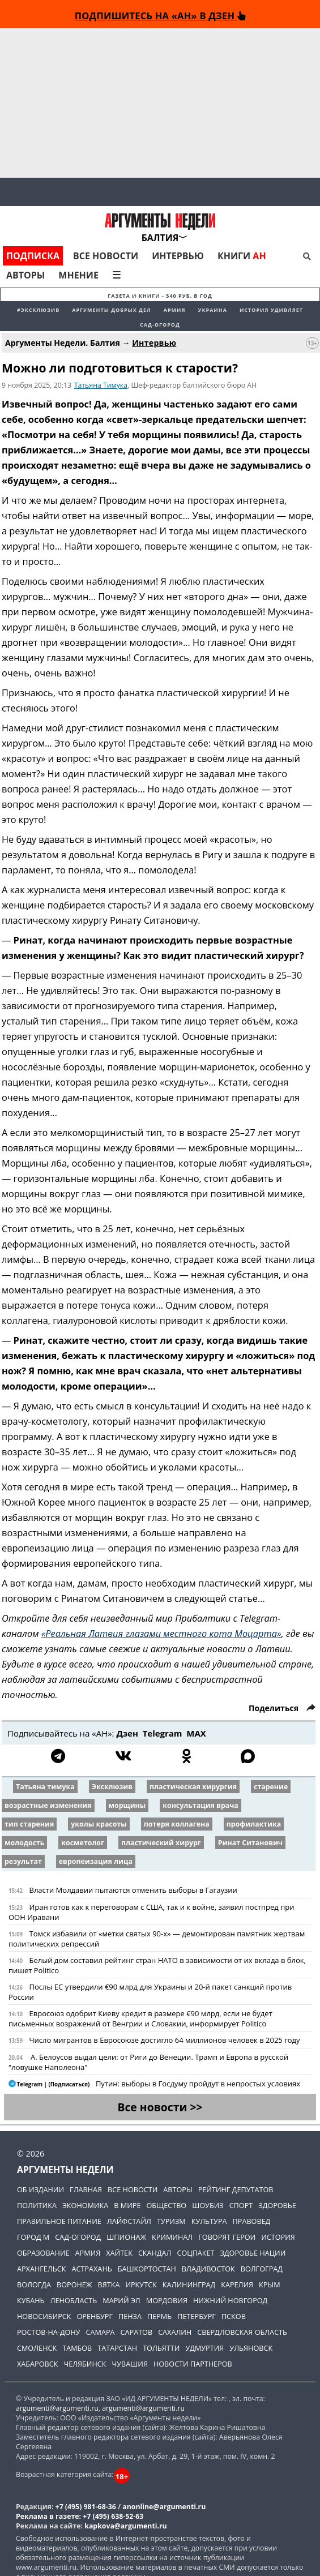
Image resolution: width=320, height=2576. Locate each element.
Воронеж (74, 2284)
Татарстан (117, 2348)
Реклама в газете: (48, 2516)
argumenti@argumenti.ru (57, 2408)
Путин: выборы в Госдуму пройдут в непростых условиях (198, 2083)
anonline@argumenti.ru (164, 2506)
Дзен (127, 1733)
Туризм (171, 2221)
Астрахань (92, 2269)
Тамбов (77, 2348)
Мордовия (166, 2300)
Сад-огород (160, 324)
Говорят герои (226, 2237)
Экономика (85, 2205)
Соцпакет (195, 2253)
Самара (100, 2332)
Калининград (189, 2284)
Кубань (31, 2300)
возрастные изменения (48, 1805)
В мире (127, 2205)
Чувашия (129, 2364)
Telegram (162, 1733)
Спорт (241, 2205)
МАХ (196, 1733)
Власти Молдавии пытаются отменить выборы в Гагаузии (133, 1890)
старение (271, 1786)
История (278, 2237)
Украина (212, 310)
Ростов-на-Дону (48, 2332)
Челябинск (84, 2364)
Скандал (155, 2253)
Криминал (172, 2237)
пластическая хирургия (193, 1786)
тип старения (29, 1824)
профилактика (254, 1824)
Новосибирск (44, 2316)
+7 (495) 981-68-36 (86, 2506)
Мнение (78, 275)
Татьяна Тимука (100, 385)
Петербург (196, 2316)
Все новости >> (159, 2107)
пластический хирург (161, 1843)
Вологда (34, 2284)
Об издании (40, 2189)
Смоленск (37, 2348)
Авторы (25, 275)
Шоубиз (207, 2205)
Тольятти (161, 2348)
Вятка (109, 2284)
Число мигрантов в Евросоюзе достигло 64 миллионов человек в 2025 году (164, 2040)
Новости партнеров (192, 2364)
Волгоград (262, 2269)
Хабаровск (37, 2364)
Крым (269, 2284)
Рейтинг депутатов (236, 2189)
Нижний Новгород (230, 2300)
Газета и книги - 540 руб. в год (160, 295)
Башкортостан (147, 2269)
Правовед (252, 2221)
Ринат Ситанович (250, 1843)
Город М (33, 2237)
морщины (127, 1805)
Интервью (178, 256)
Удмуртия (204, 2348)
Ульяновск (250, 2348)
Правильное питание (59, 2221)
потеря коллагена (177, 1824)
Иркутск (140, 2284)
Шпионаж (126, 2237)
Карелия (237, 2284)
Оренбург (94, 2316)
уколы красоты (98, 1824)
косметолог (82, 1843)
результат (23, 1861)
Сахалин (174, 2332)
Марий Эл (121, 2300)
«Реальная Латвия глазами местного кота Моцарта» (161, 1633)
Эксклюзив (112, 1786)
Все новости (105, 256)
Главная (86, 2189)
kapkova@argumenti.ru (125, 2526)
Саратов (137, 2332)
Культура (209, 2221)
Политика (37, 2205)
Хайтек (119, 2253)
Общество (166, 2205)
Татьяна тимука (45, 1786)
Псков (233, 2316)
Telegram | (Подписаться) (49, 2084)
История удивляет (271, 310)
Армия (175, 310)
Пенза (130, 2316)
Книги (241, 256)
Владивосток (208, 2269)
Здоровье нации (253, 2253)
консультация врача (200, 1805)
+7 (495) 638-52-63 (113, 2516)
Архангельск (41, 2269)
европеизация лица (96, 1861)
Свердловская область (242, 2332)
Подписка (32, 256)
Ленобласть (73, 2300)
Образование (43, 2253)
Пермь (159, 2316)
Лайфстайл (129, 2221)
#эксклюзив (38, 310)
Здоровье (277, 2205)
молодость (24, 1843)
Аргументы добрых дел (111, 310)
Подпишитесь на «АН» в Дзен (160, 15)
